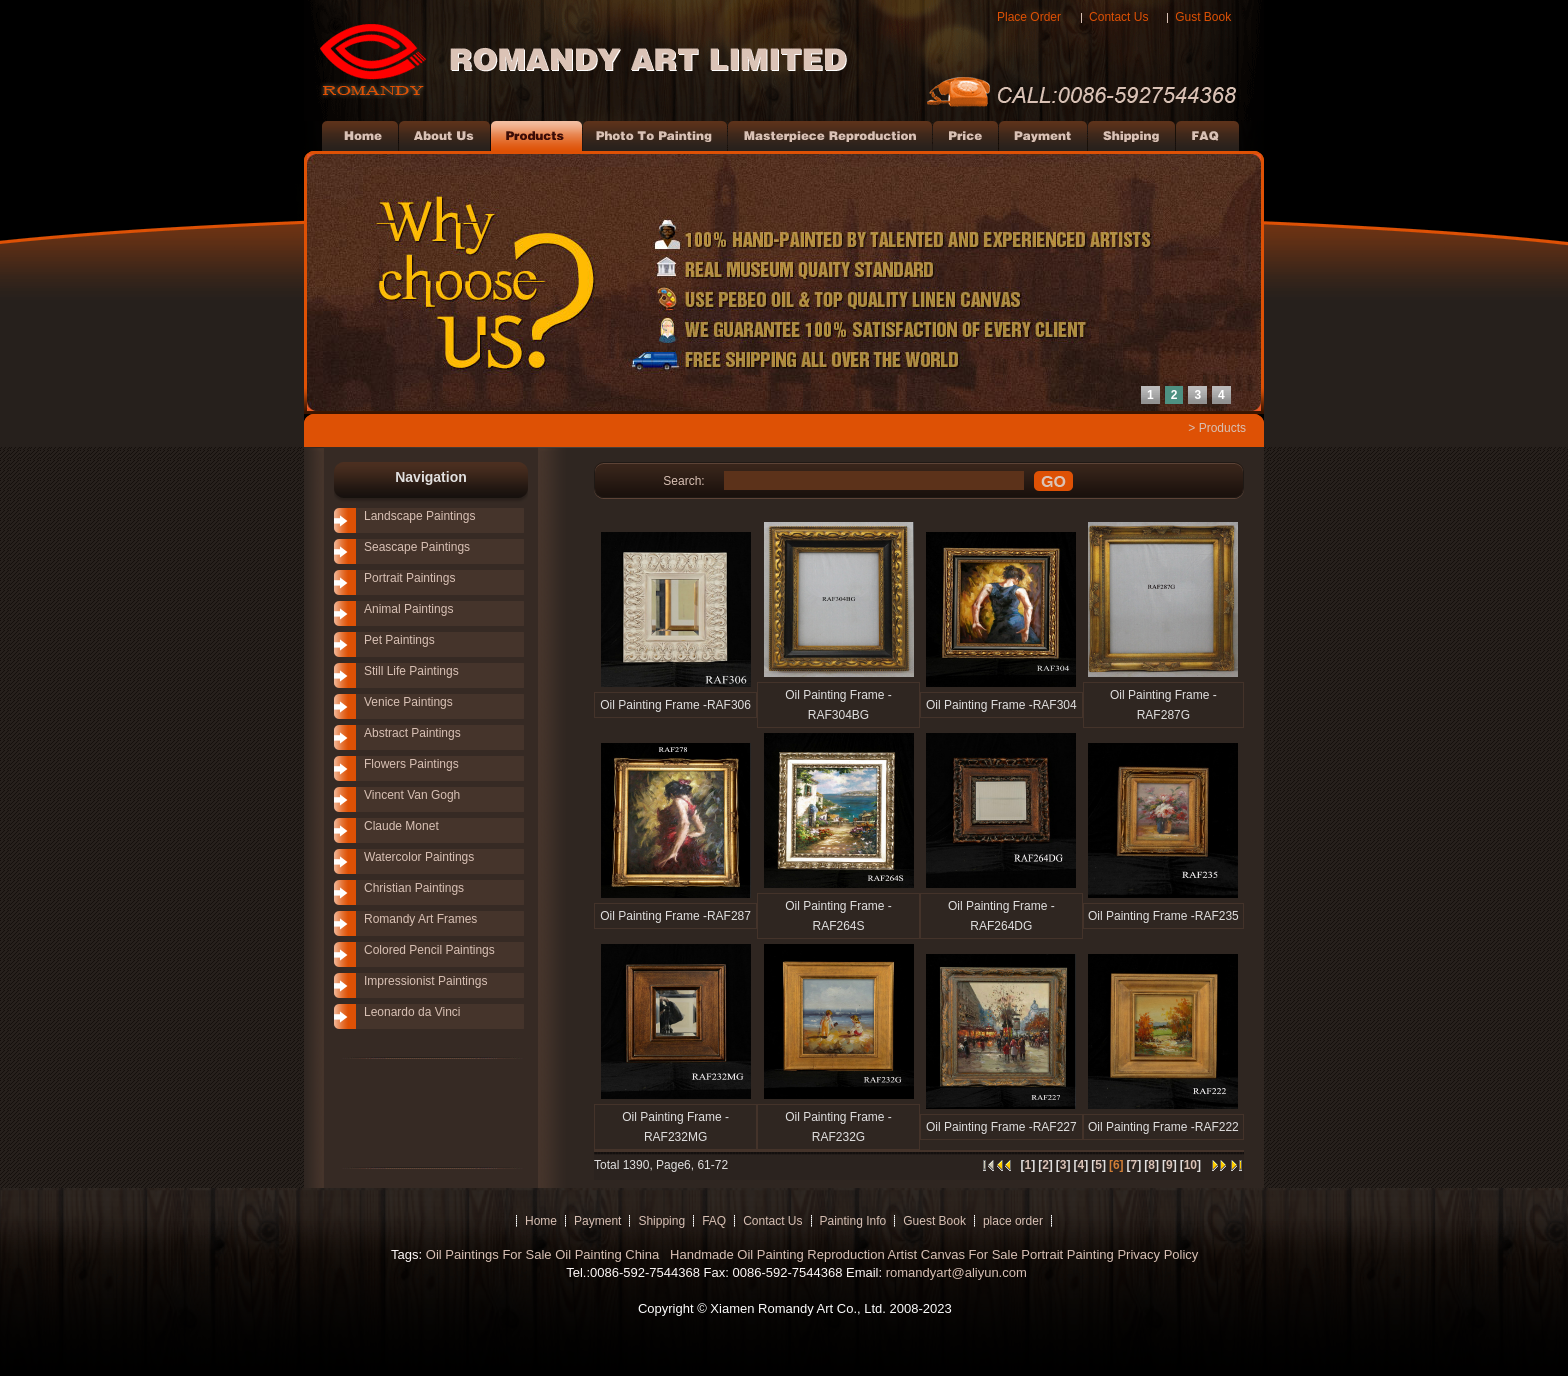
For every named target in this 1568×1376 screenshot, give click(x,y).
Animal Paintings (408, 609)
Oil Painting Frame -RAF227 (1001, 1127)
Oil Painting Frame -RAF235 (1163, 916)
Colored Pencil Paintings (429, 950)
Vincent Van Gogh (412, 795)
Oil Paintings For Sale (489, 1254)
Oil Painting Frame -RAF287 (675, 916)
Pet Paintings (399, 640)
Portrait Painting (1067, 1254)
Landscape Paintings (419, 516)
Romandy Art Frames (420, 919)
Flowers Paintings (411, 764)
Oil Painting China (609, 1254)
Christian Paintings (414, 888)
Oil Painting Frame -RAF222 (1163, 1127)
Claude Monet (401, 826)
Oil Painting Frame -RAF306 (675, 705)
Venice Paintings (408, 702)
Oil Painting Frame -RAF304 (1001, 705)
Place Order (1029, 17)
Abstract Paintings (412, 733)
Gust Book (1203, 17)
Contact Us (1118, 17)
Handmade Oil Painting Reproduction (775, 1254)
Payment (597, 1221)
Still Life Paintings (411, 671)
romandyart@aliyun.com (956, 1272)
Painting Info (853, 1221)
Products (1222, 428)
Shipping (661, 1221)
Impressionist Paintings (425, 981)
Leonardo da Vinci (412, 1012)
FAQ (714, 1221)
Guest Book (934, 1221)
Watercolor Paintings (419, 857)
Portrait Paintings (409, 578)
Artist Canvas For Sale (953, 1254)
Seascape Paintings (417, 547)
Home (541, 1221)
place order (1013, 1221)
